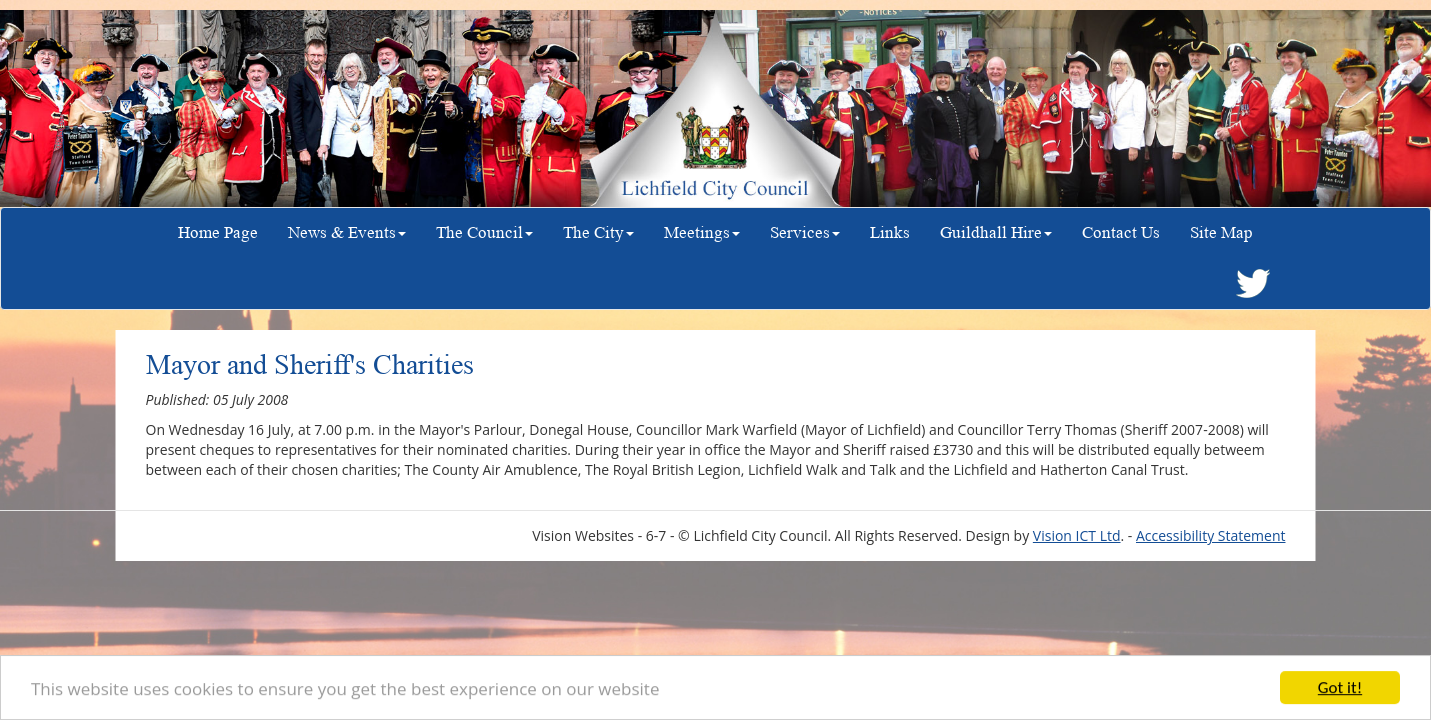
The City (598, 232)
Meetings (702, 232)
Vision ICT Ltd (1077, 535)
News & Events (347, 232)
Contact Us (1121, 232)
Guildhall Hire (996, 232)
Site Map (1221, 232)
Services (805, 232)
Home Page (218, 232)
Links (890, 232)
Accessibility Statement (1211, 535)
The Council (484, 232)
